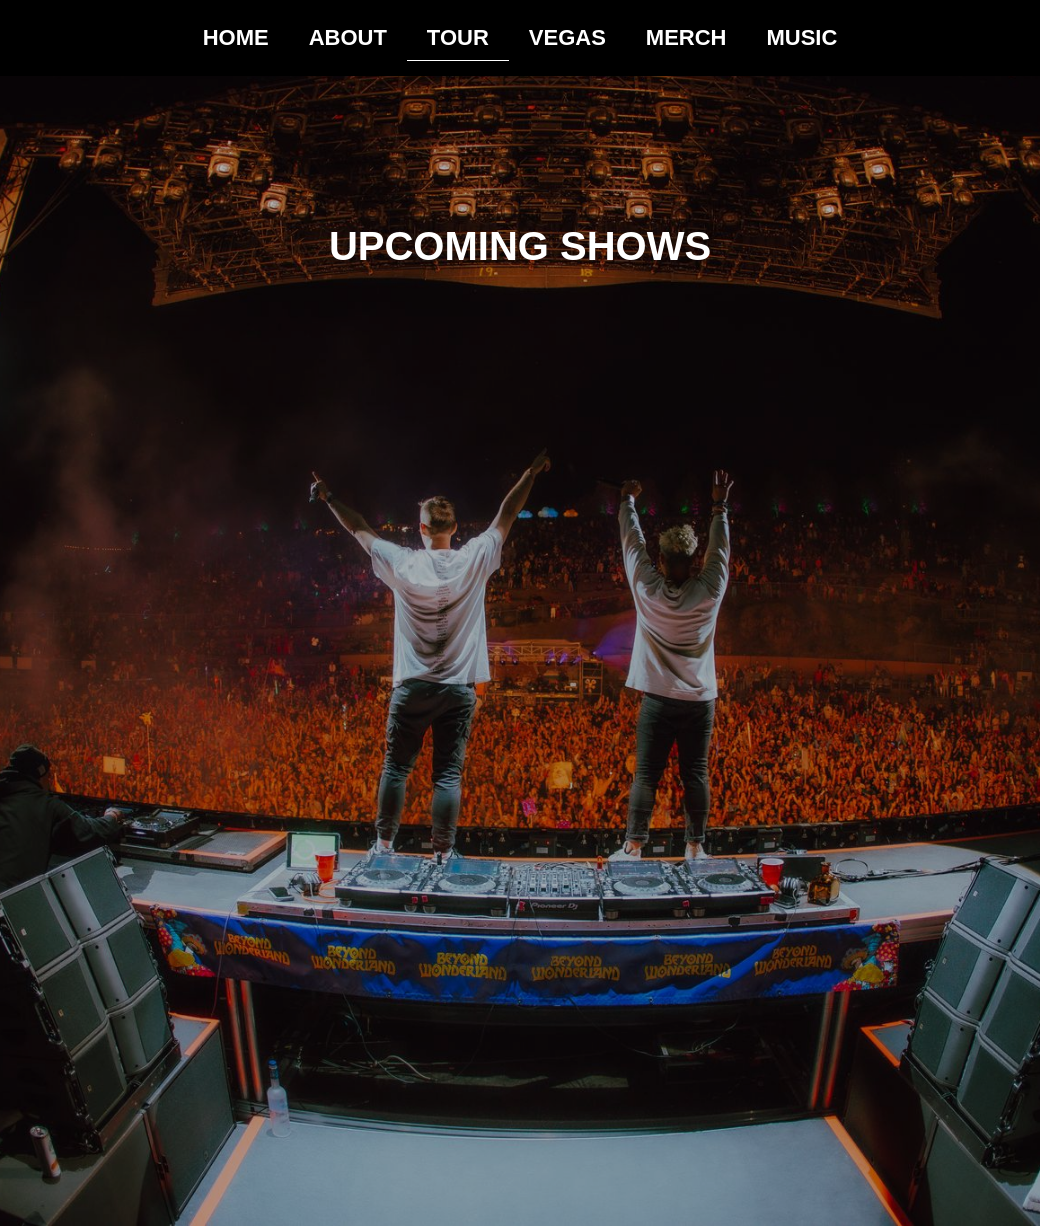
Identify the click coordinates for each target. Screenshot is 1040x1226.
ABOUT (348, 37)
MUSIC (801, 37)
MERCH (686, 37)
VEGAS (567, 37)
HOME (236, 37)
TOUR (458, 37)
